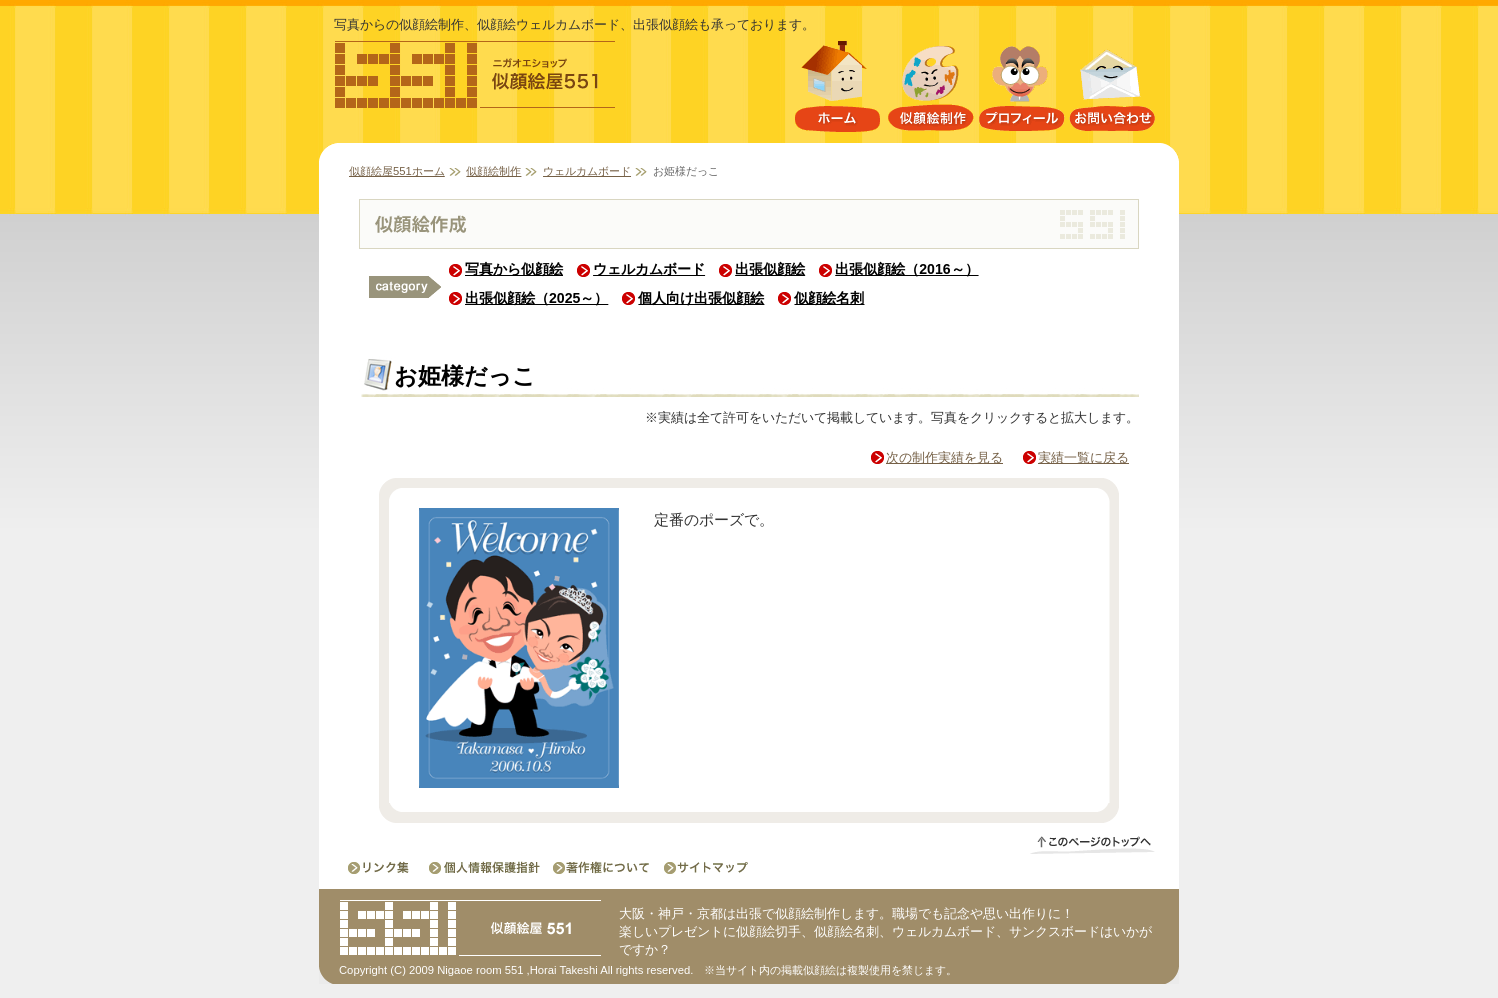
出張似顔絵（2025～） (536, 298)
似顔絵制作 (930, 90)
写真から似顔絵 (514, 269)
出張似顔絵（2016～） (906, 269)
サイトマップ (700, 867)
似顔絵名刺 (829, 298)
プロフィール (1021, 90)
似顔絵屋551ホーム (837, 90)
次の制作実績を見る (944, 457)
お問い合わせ (1113, 90)
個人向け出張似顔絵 (701, 298)
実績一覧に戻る (1083, 457)
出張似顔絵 (770, 269)
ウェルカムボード (587, 171)
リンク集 (380, 867)
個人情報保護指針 (486, 867)
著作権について (600, 867)
